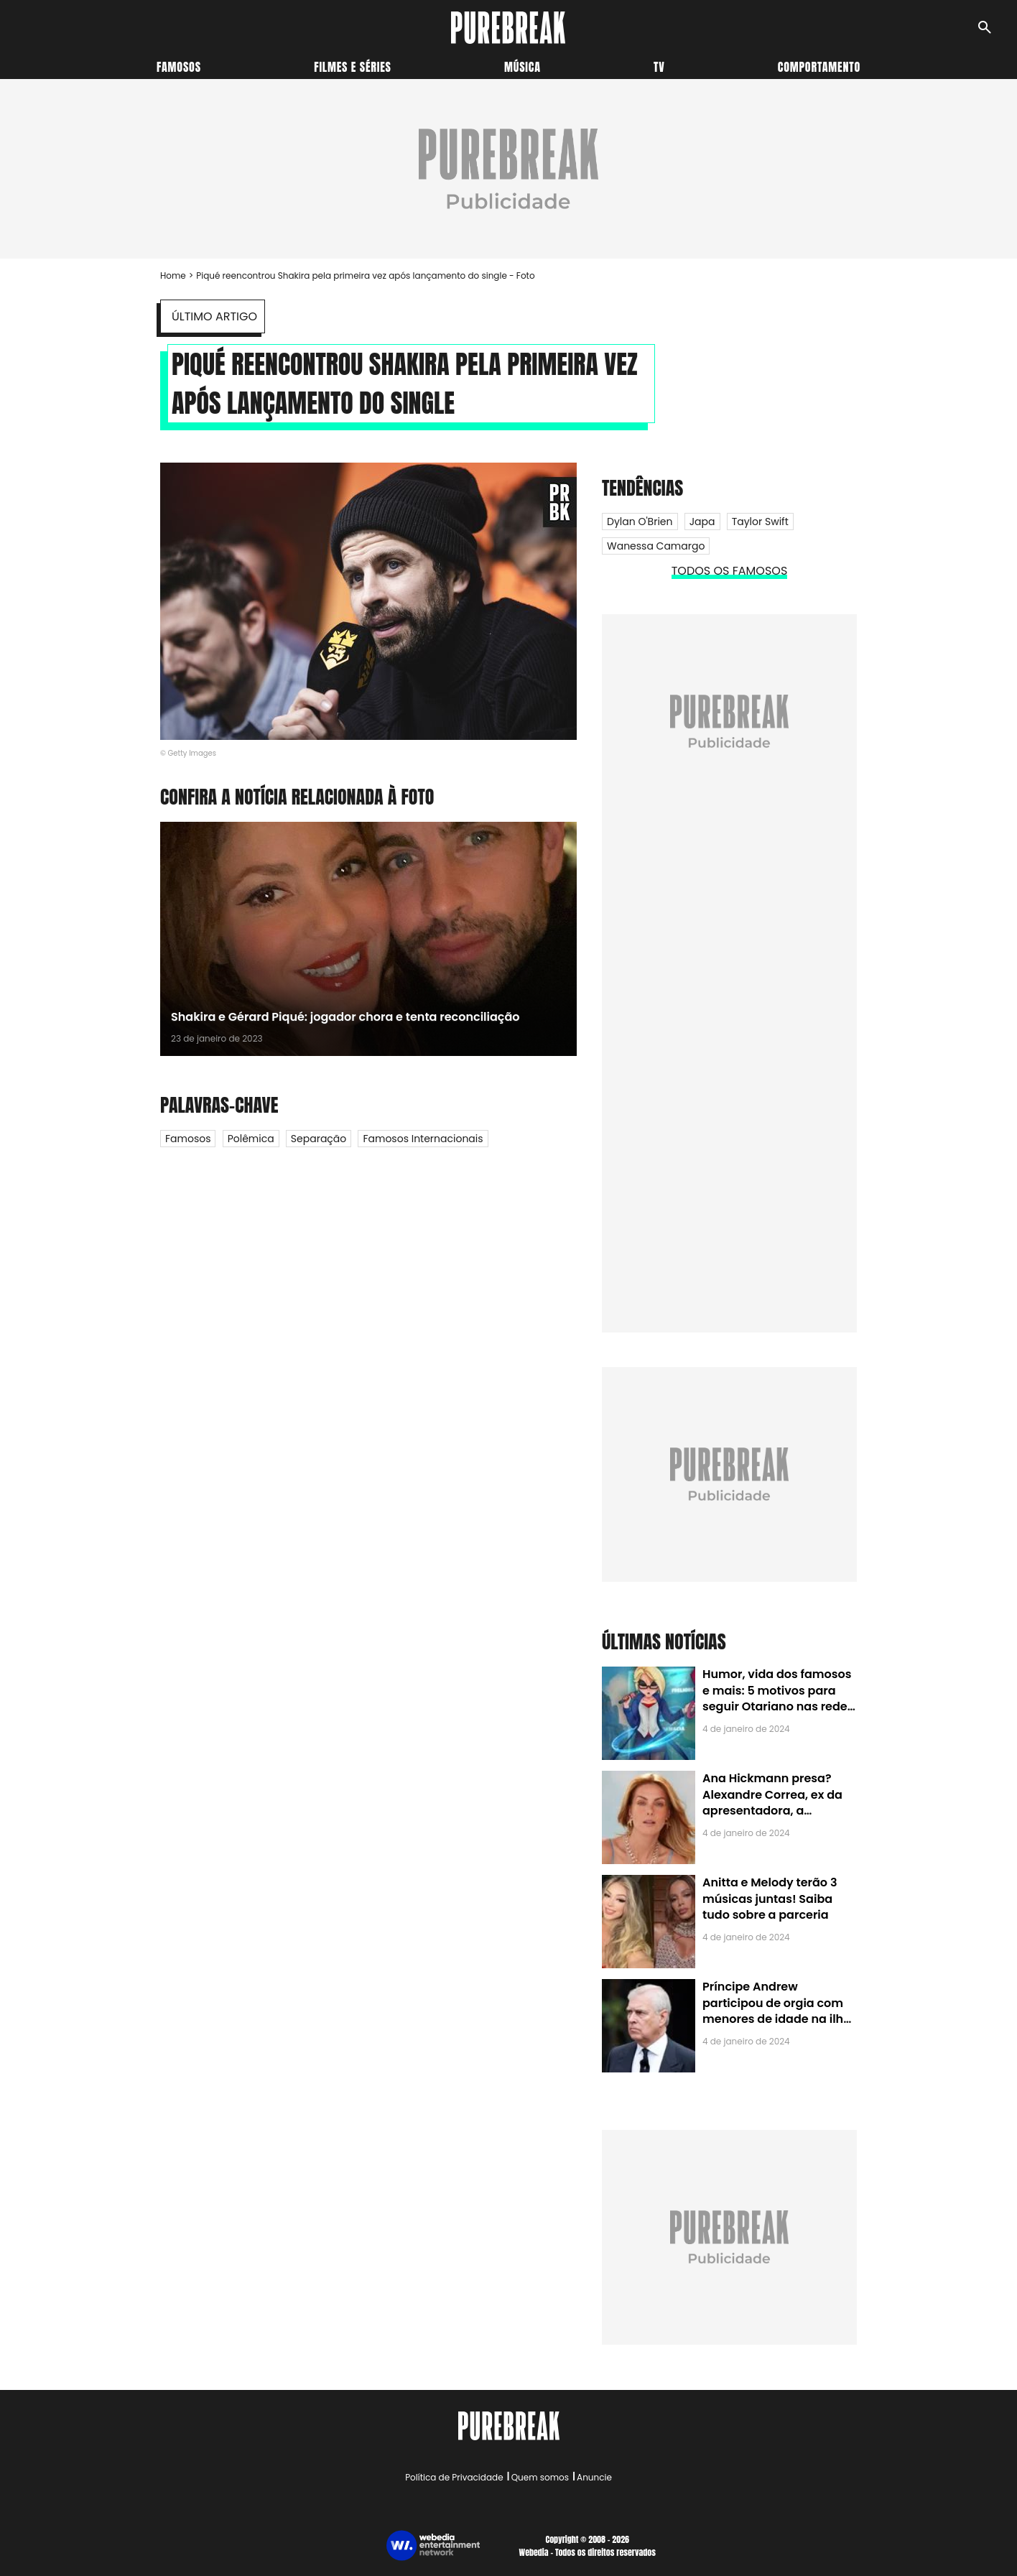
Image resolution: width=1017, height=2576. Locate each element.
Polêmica (251, 1138)
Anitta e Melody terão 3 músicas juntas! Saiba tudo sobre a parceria (769, 1898)
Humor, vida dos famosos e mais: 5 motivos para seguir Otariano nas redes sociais (777, 1698)
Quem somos (540, 2477)
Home (173, 275)
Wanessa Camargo (656, 546)
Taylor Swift (760, 521)
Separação (318, 1138)
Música (522, 66)
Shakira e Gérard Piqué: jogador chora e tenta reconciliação (345, 1017)
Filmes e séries (352, 66)
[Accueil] (508, 27)
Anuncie (594, 2477)
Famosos (179, 66)
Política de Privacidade (454, 2477)
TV (659, 66)
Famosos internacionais (423, 1138)
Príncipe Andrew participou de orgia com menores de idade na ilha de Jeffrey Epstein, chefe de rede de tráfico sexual (776, 2019)
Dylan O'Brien (640, 521)
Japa (702, 521)
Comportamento (819, 66)
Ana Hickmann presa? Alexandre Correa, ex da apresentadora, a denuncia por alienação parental (772, 1810)
